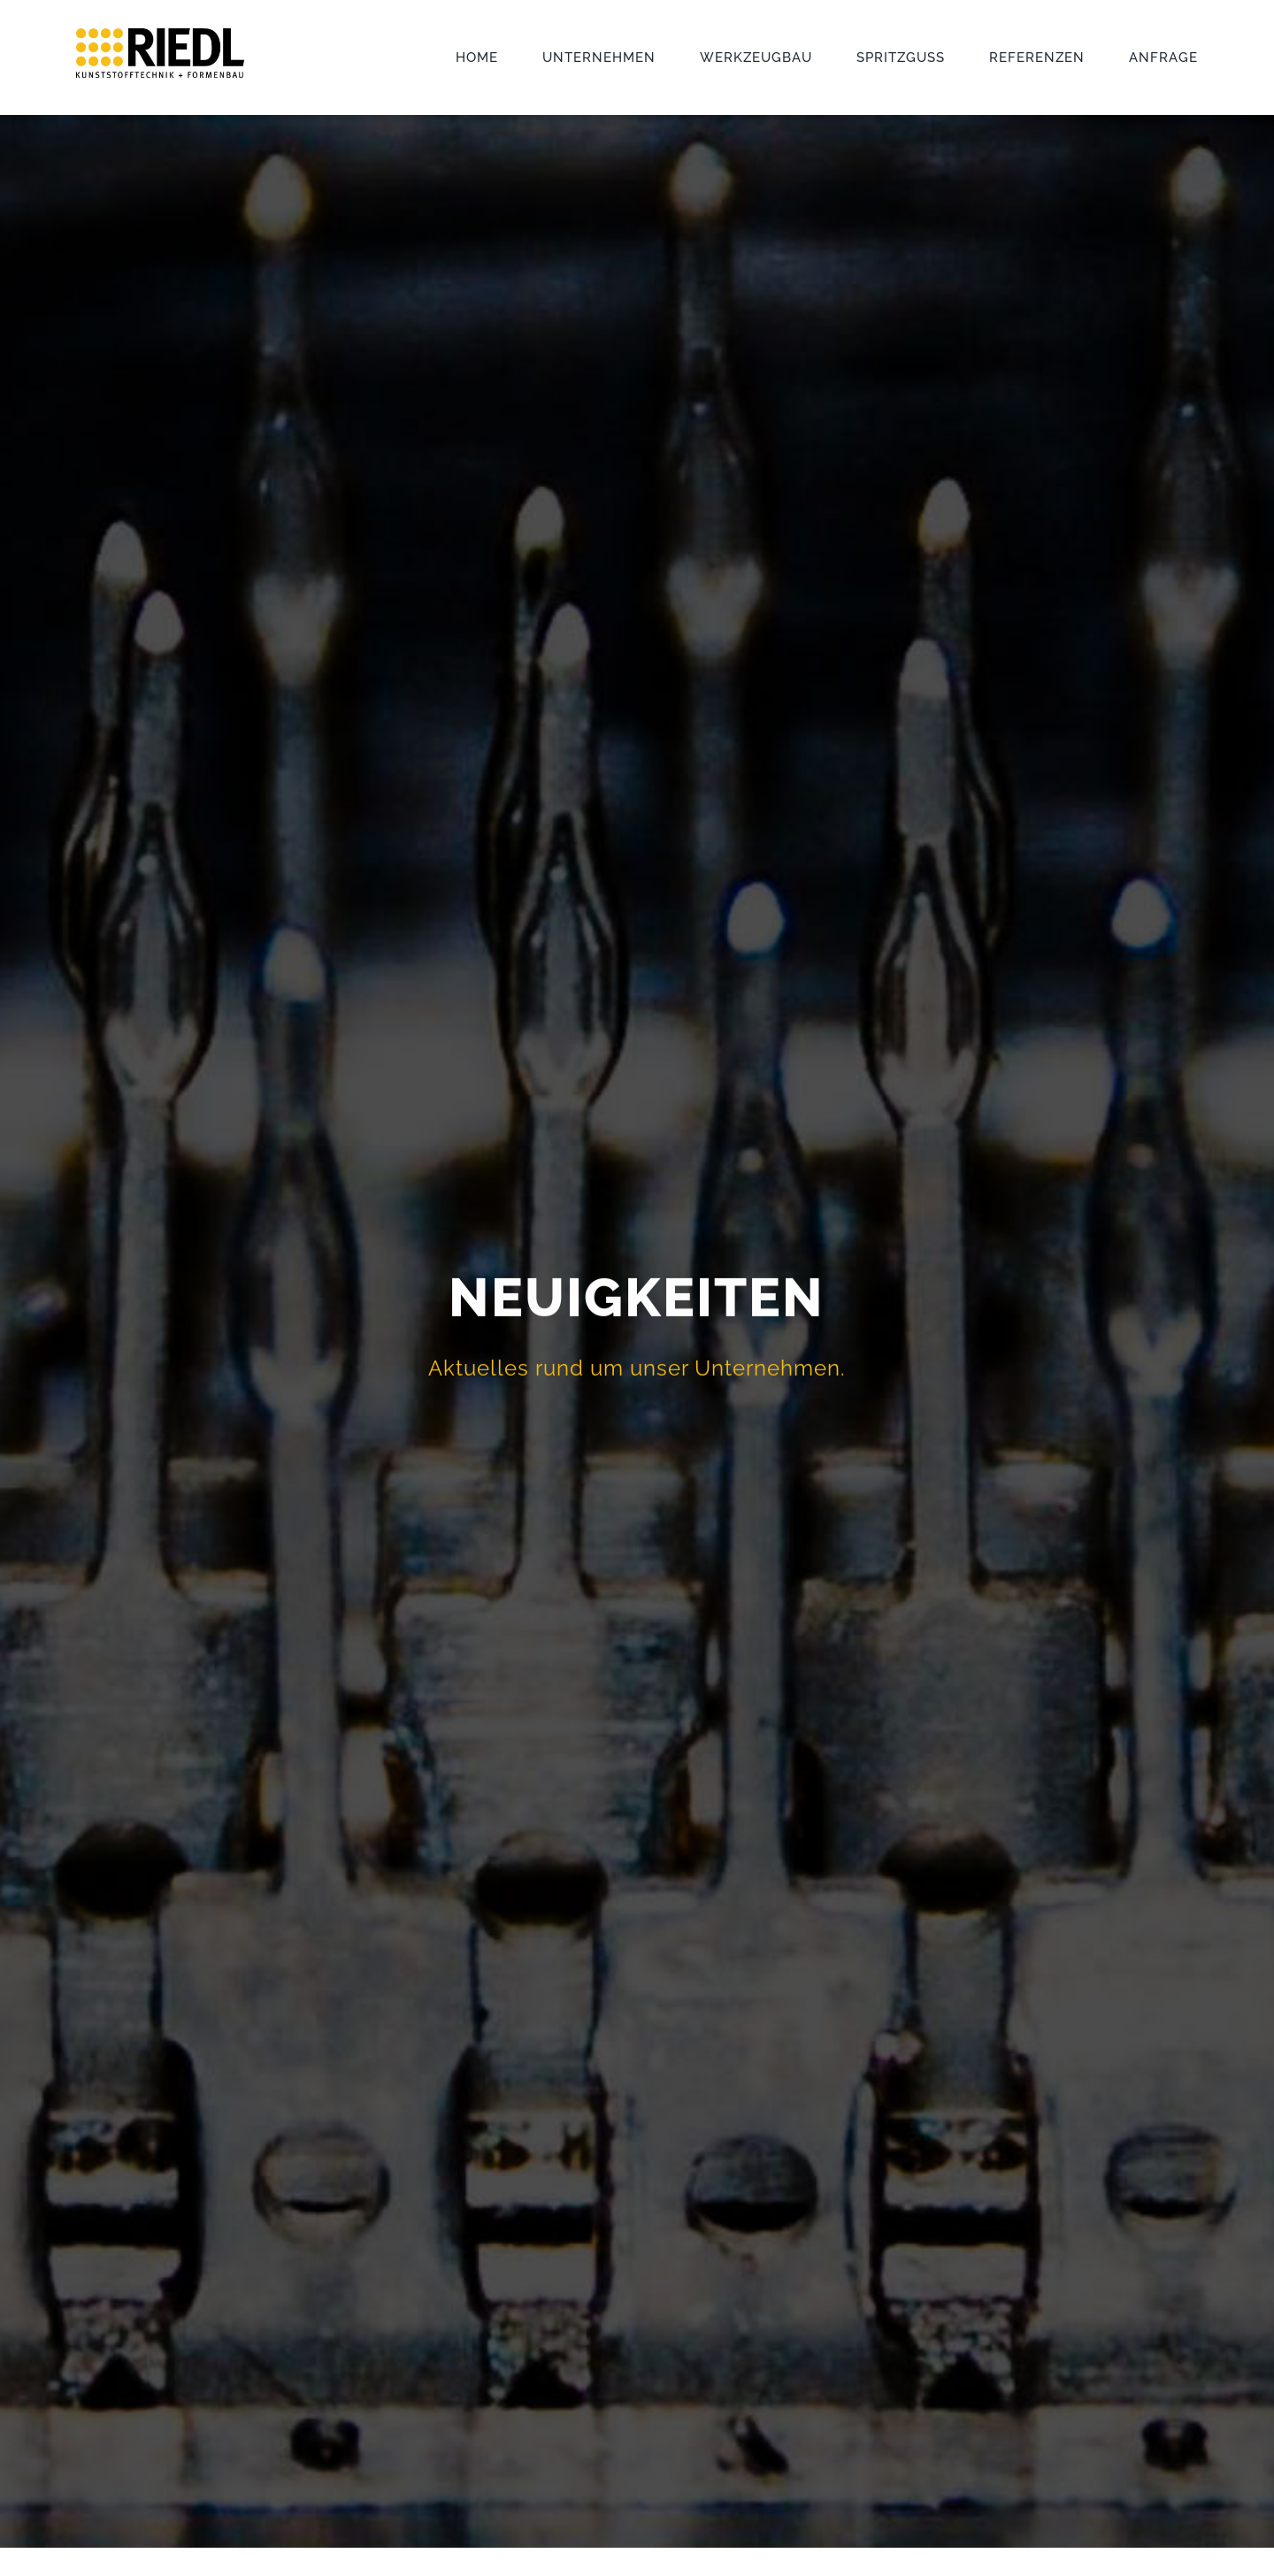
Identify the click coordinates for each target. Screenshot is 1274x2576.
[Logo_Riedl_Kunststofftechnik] (160, 34)
